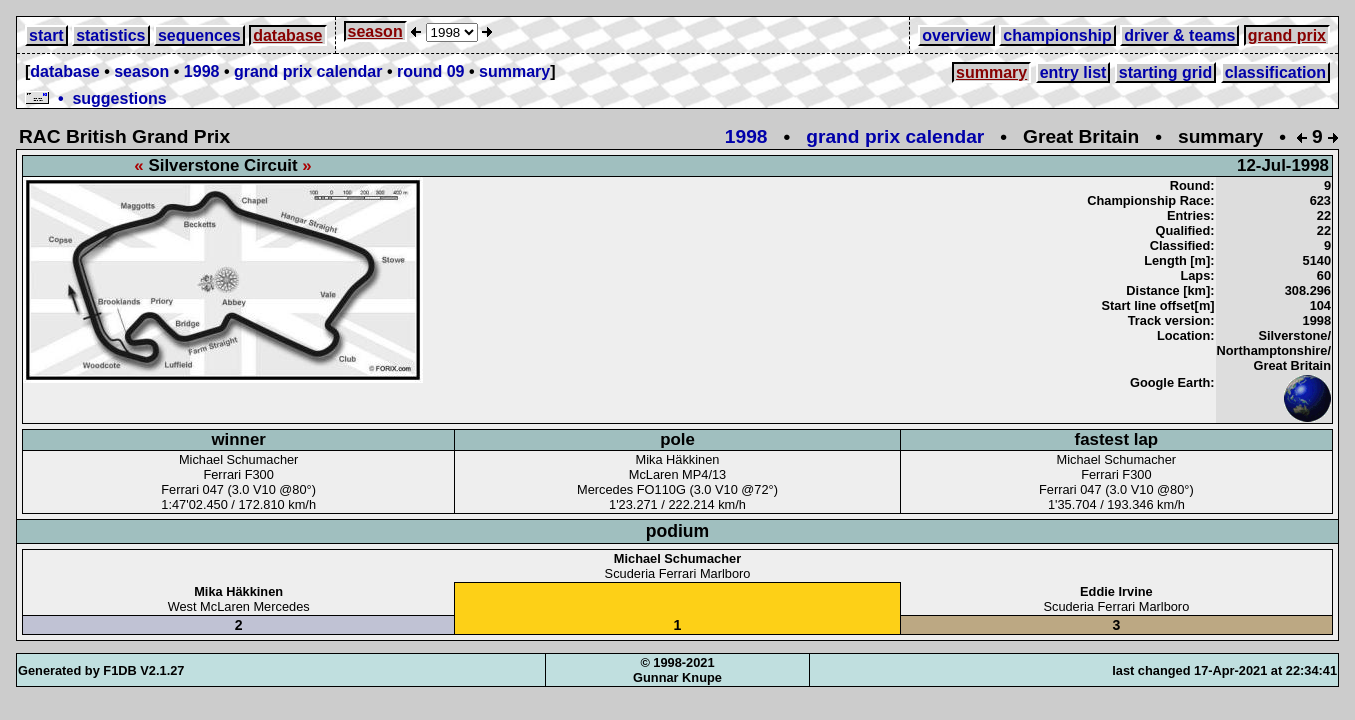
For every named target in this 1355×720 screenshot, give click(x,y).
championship (1057, 35)
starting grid (1165, 72)
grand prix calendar (308, 71)
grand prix (1287, 35)
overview (956, 35)
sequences (199, 35)
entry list (1073, 72)
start (46, 35)
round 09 (431, 71)
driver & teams (1179, 35)
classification (1275, 72)
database (287, 35)
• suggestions (96, 98)
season (375, 31)
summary (514, 71)
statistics (110, 35)
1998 (202, 71)
